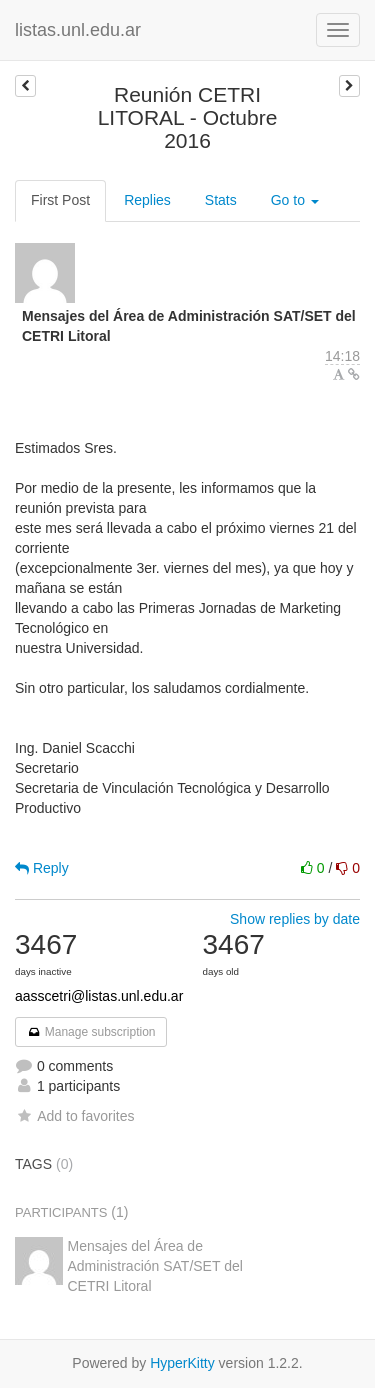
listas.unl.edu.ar (78, 30)
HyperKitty (182, 1363)
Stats (221, 200)
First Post (60, 200)
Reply (42, 868)
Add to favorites (74, 1116)
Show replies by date (295, 919)
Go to (295, 200)
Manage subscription (91, 1032)
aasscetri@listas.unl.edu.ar (99, 996)
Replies (147, 200)
